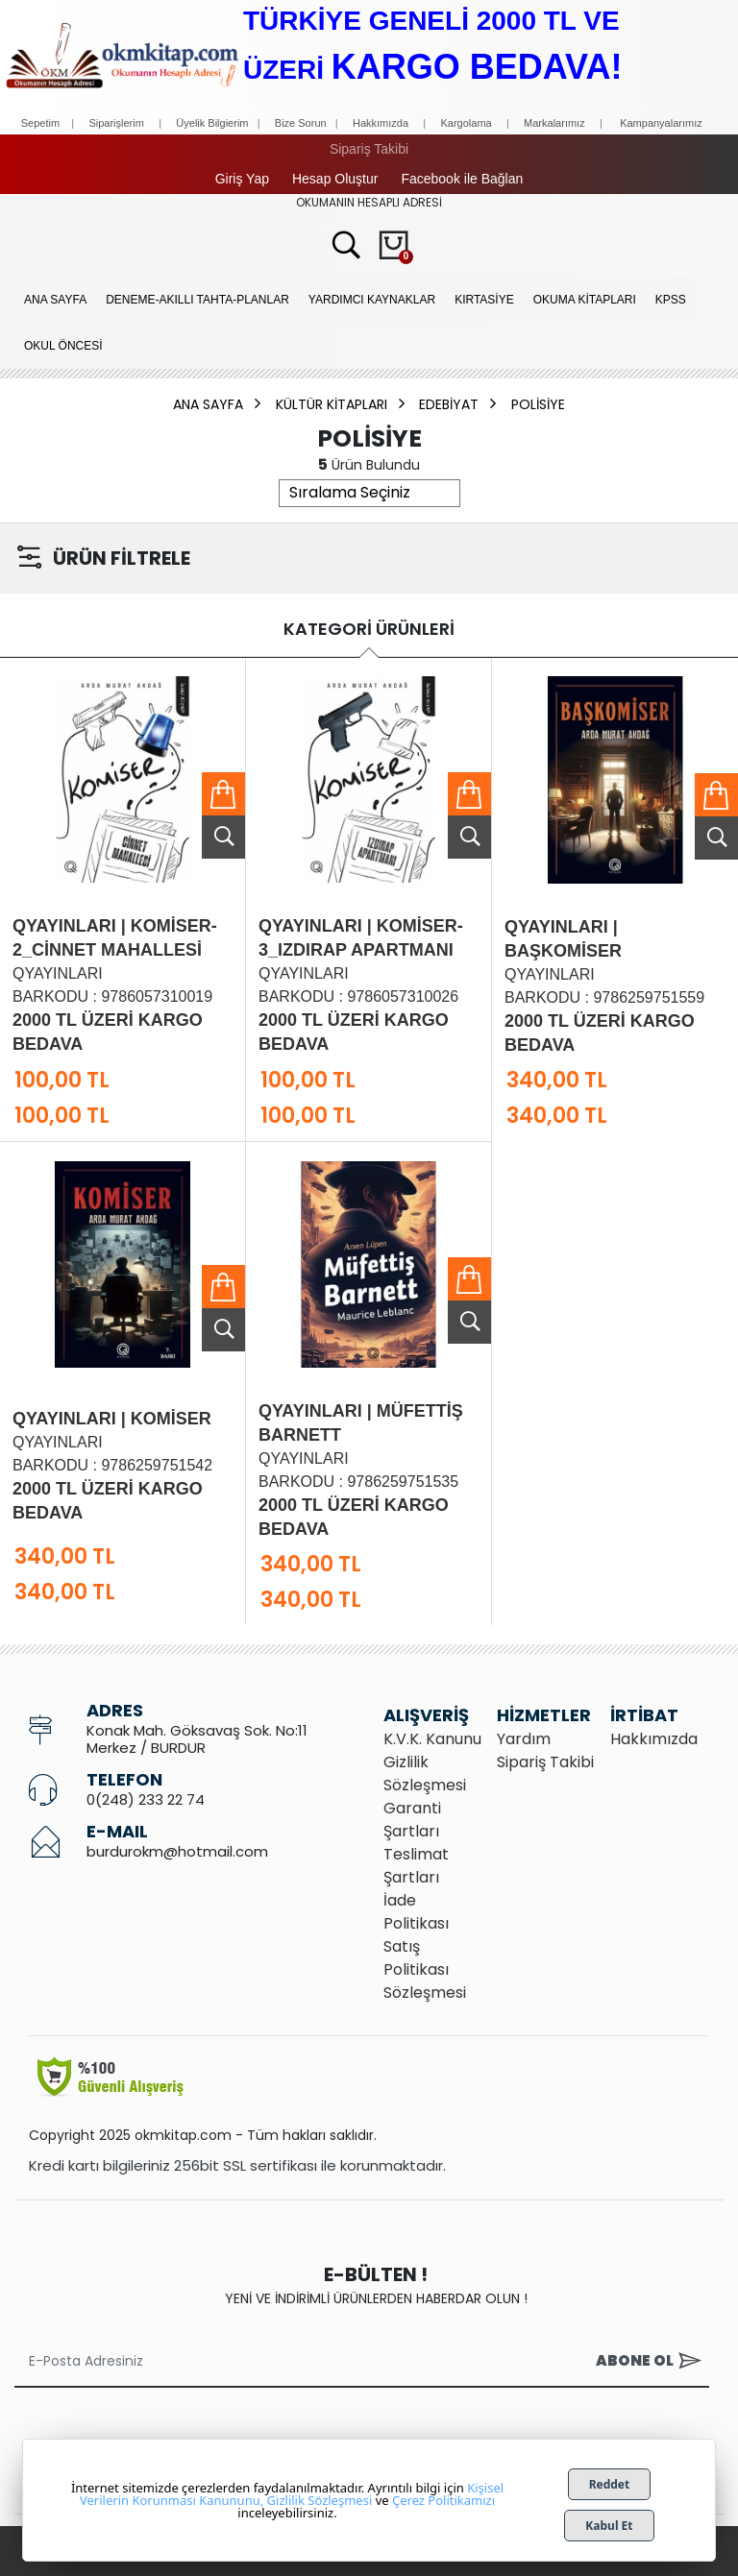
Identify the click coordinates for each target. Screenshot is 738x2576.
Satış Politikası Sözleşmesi (424, 1969)
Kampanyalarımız (661, 123)
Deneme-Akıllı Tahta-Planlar (197, 299)
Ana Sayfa (55, 299)
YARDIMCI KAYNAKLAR (371, 299)
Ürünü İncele (223, 837)
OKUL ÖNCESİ (63, 345)
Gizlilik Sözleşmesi (424, 1773)
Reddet (609, 2484)
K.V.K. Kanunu (432, 1739)
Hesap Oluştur (335, 178)
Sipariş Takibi (369, 149)
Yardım (524, 1739)
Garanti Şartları (412, 1819)
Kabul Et (608, 2525)
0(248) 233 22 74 (145, 1799)
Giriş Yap (242, 178)
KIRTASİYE (484, 299)
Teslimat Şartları (416, 1865)
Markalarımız (554, 123)
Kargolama (465, 123)
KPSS (670, 299)
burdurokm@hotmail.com (177, 1851)
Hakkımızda (380, 123)
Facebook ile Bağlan (462, 178)
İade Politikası (416, 1911)
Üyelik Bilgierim (212, 123)
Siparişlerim (115, 123)
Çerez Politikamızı (443, 2500)
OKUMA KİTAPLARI (584, 299)
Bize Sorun (302, 123)
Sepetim (40, 123)
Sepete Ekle (223, 793)
